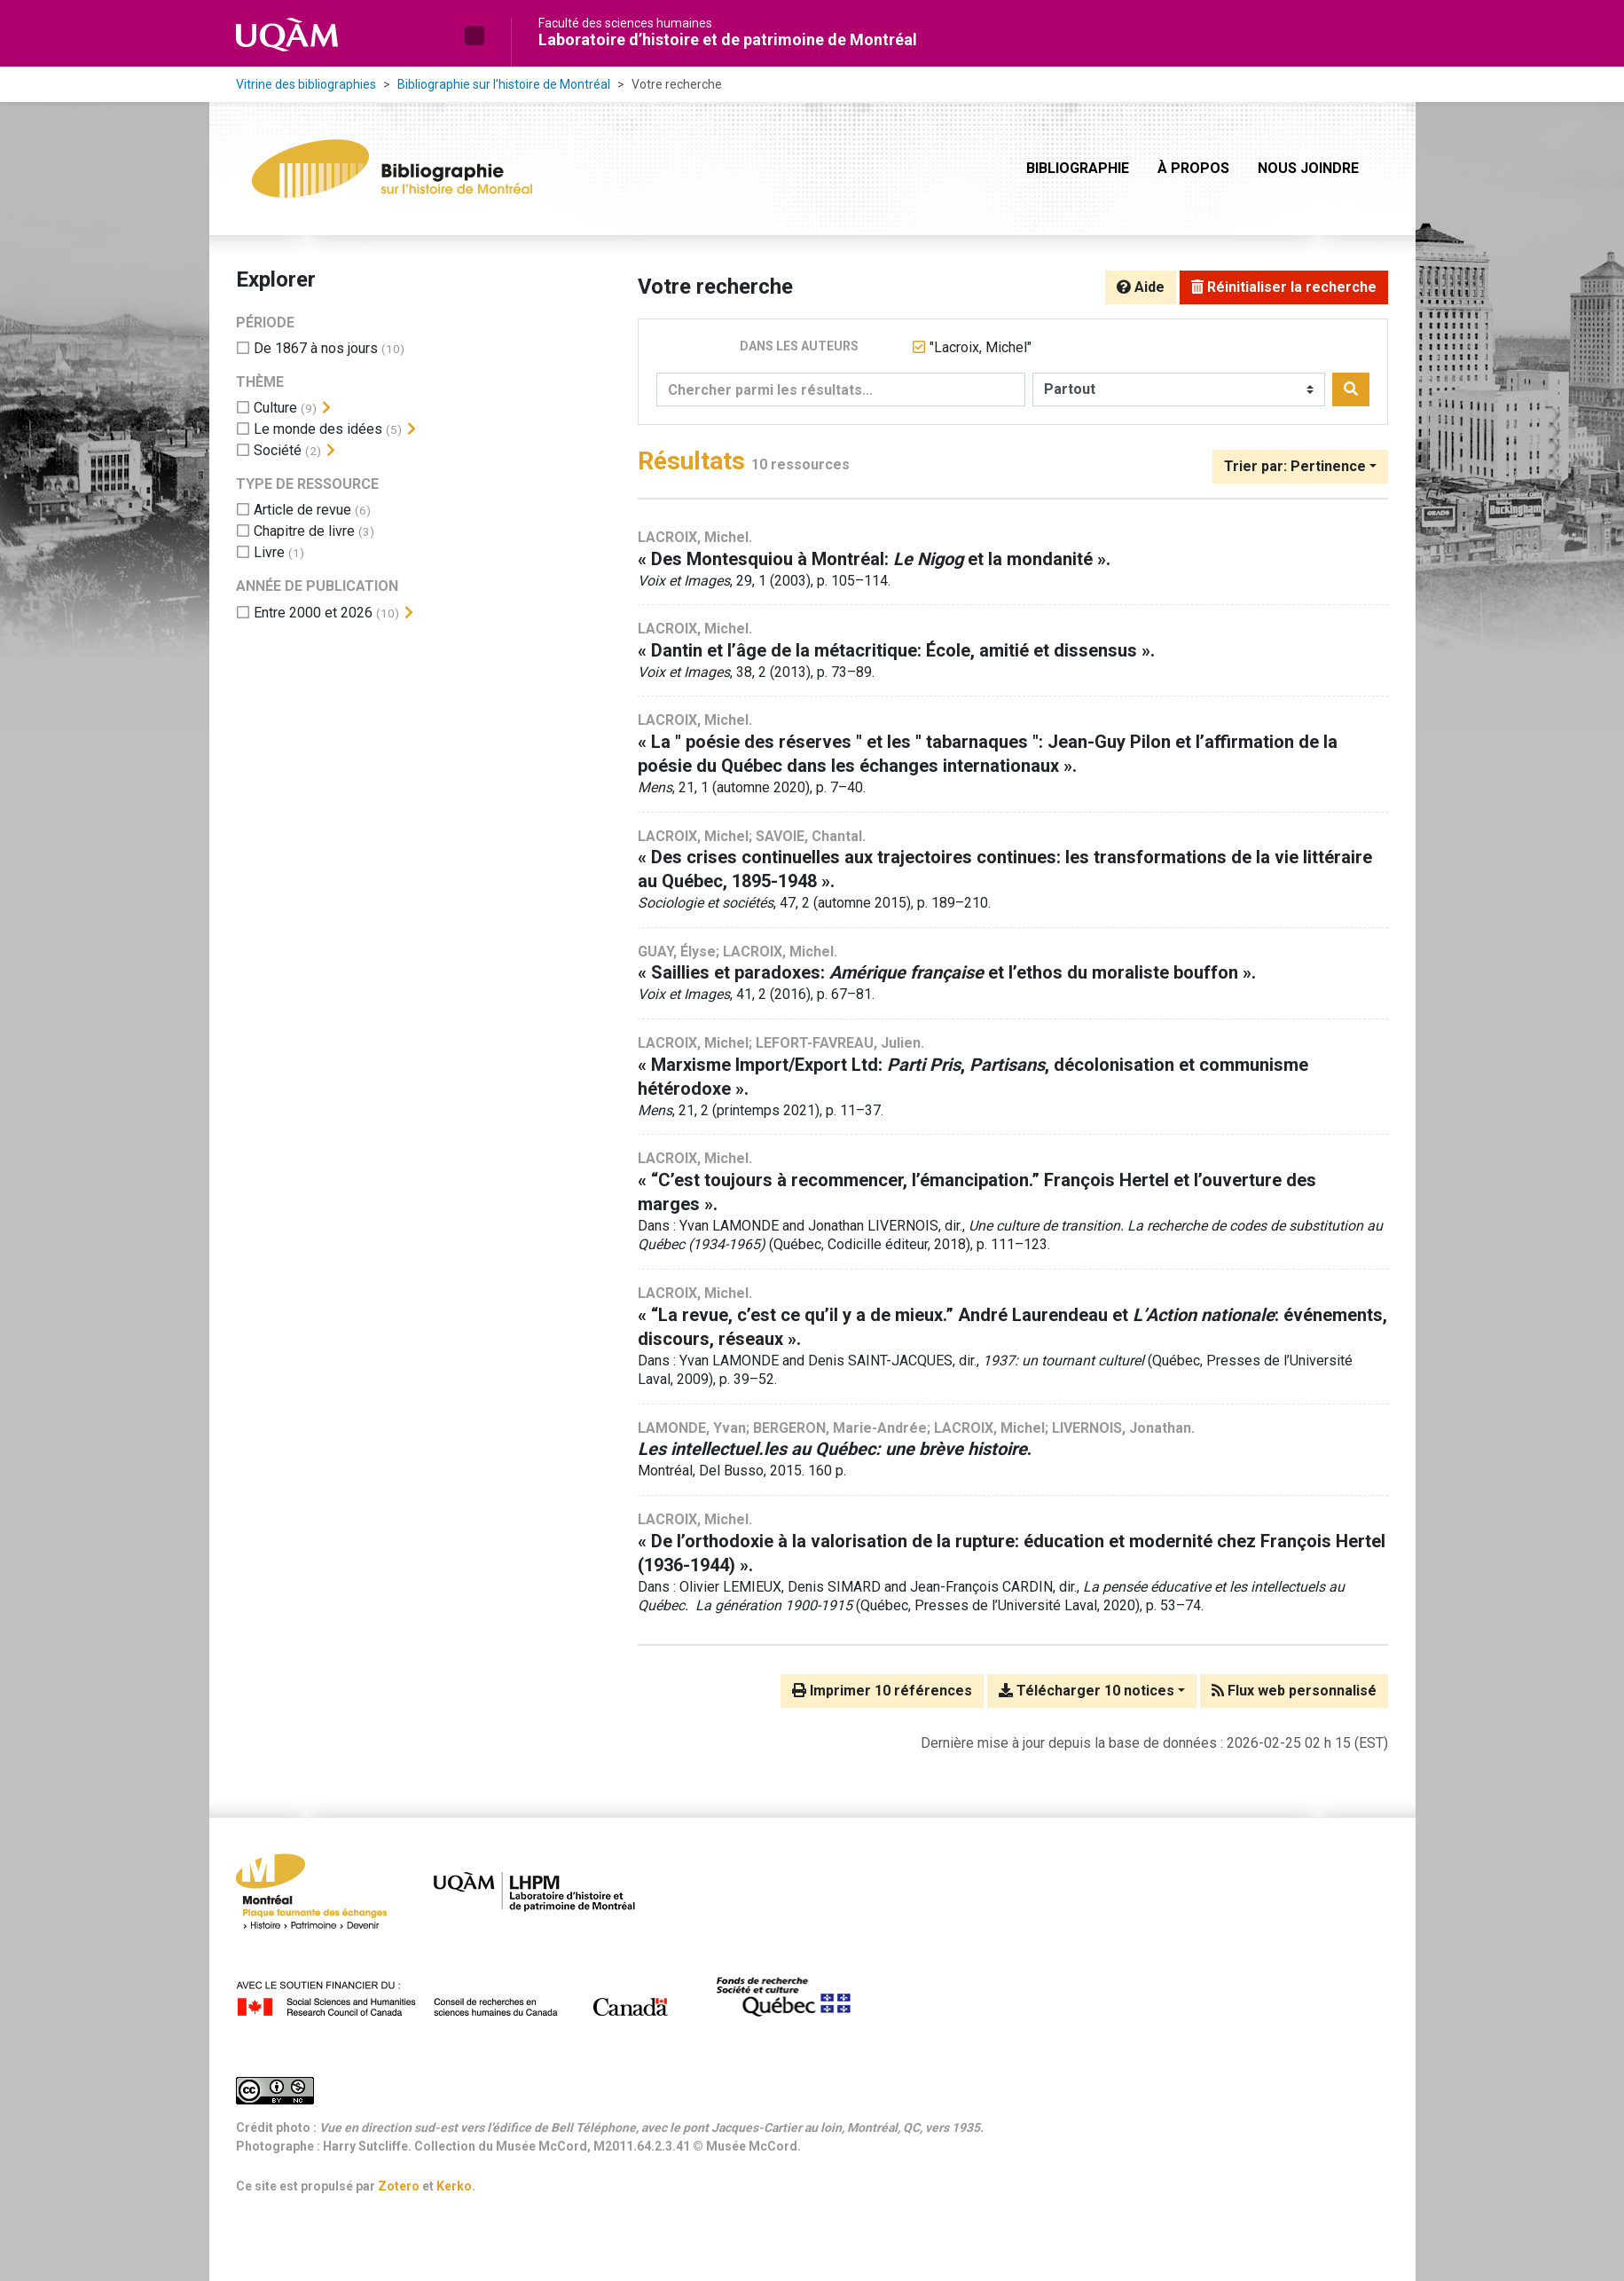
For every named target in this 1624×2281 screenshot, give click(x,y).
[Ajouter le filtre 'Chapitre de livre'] (304, 531)
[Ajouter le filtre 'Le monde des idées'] (318, 429)
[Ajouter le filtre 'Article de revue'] (302, 509)
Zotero (399, 2186)
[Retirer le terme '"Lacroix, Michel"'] (981, 347)
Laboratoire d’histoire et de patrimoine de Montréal (727, 39)
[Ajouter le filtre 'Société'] (278, 450)
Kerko (454, 2186)
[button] (474, 35)
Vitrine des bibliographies (306, 84)
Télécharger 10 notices (1086, 1690)
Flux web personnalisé (1294, 1690)
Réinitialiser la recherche (1284, 287)
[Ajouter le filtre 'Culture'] (275, 407)
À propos (1193, 168)
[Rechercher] (1350, 389)
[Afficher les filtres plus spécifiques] (326, 408)
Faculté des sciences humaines (625, 23)
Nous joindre (1308, 168)
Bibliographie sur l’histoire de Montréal (503, 84)
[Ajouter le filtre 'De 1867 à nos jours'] (316, 348)
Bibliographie (1077, 168)
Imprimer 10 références (882, 1690)
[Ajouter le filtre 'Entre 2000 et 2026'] (313, 612)
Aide (1141, 287)
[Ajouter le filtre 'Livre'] (269, 552)
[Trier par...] (1300, 467)
